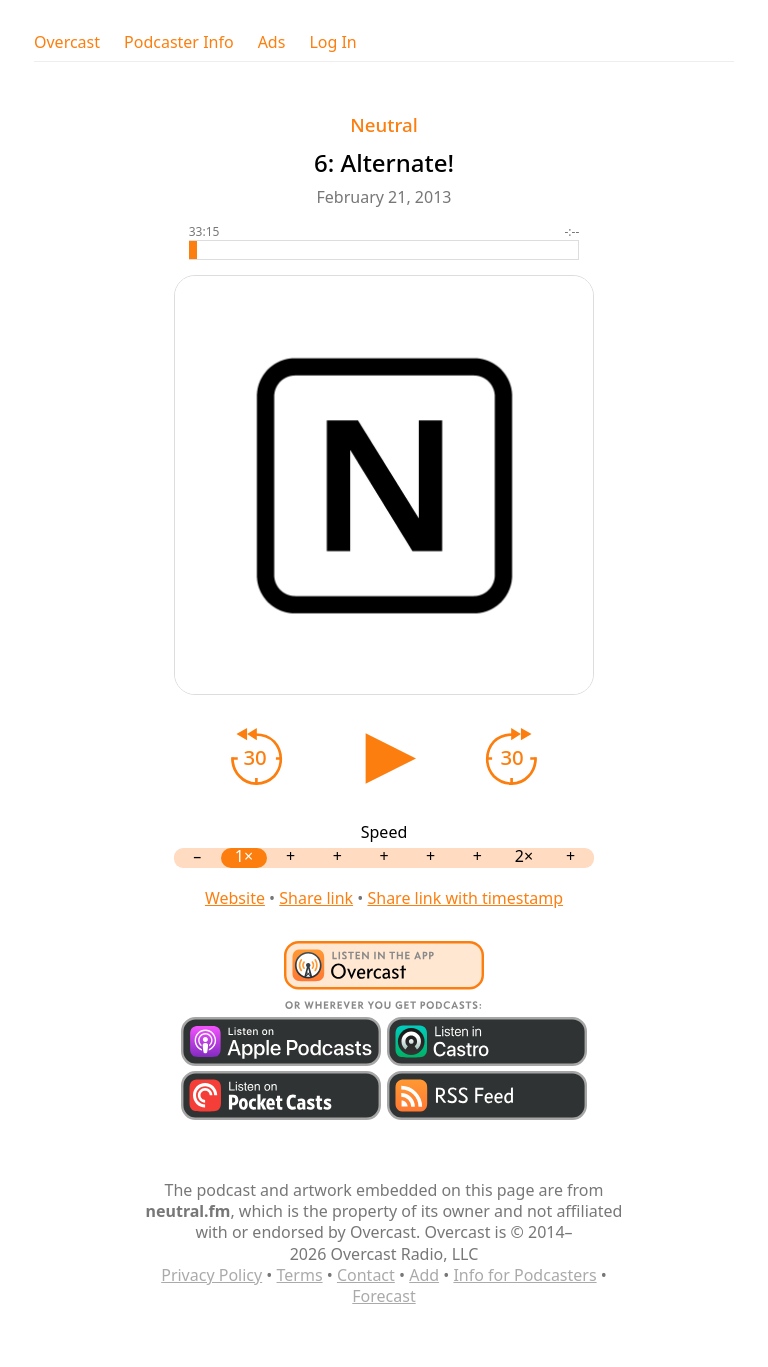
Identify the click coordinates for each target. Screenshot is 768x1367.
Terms (300, 1275)
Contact (366, 1275)
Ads (272, 42)
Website (235, 898)
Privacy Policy (211, 1275)
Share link (316, 898)
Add (424, 1275)
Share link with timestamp (465, 898)
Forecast (383, 1296)
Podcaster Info (179, 42)
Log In (332, 42)
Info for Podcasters (524, 1275)
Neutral (383, 124)
